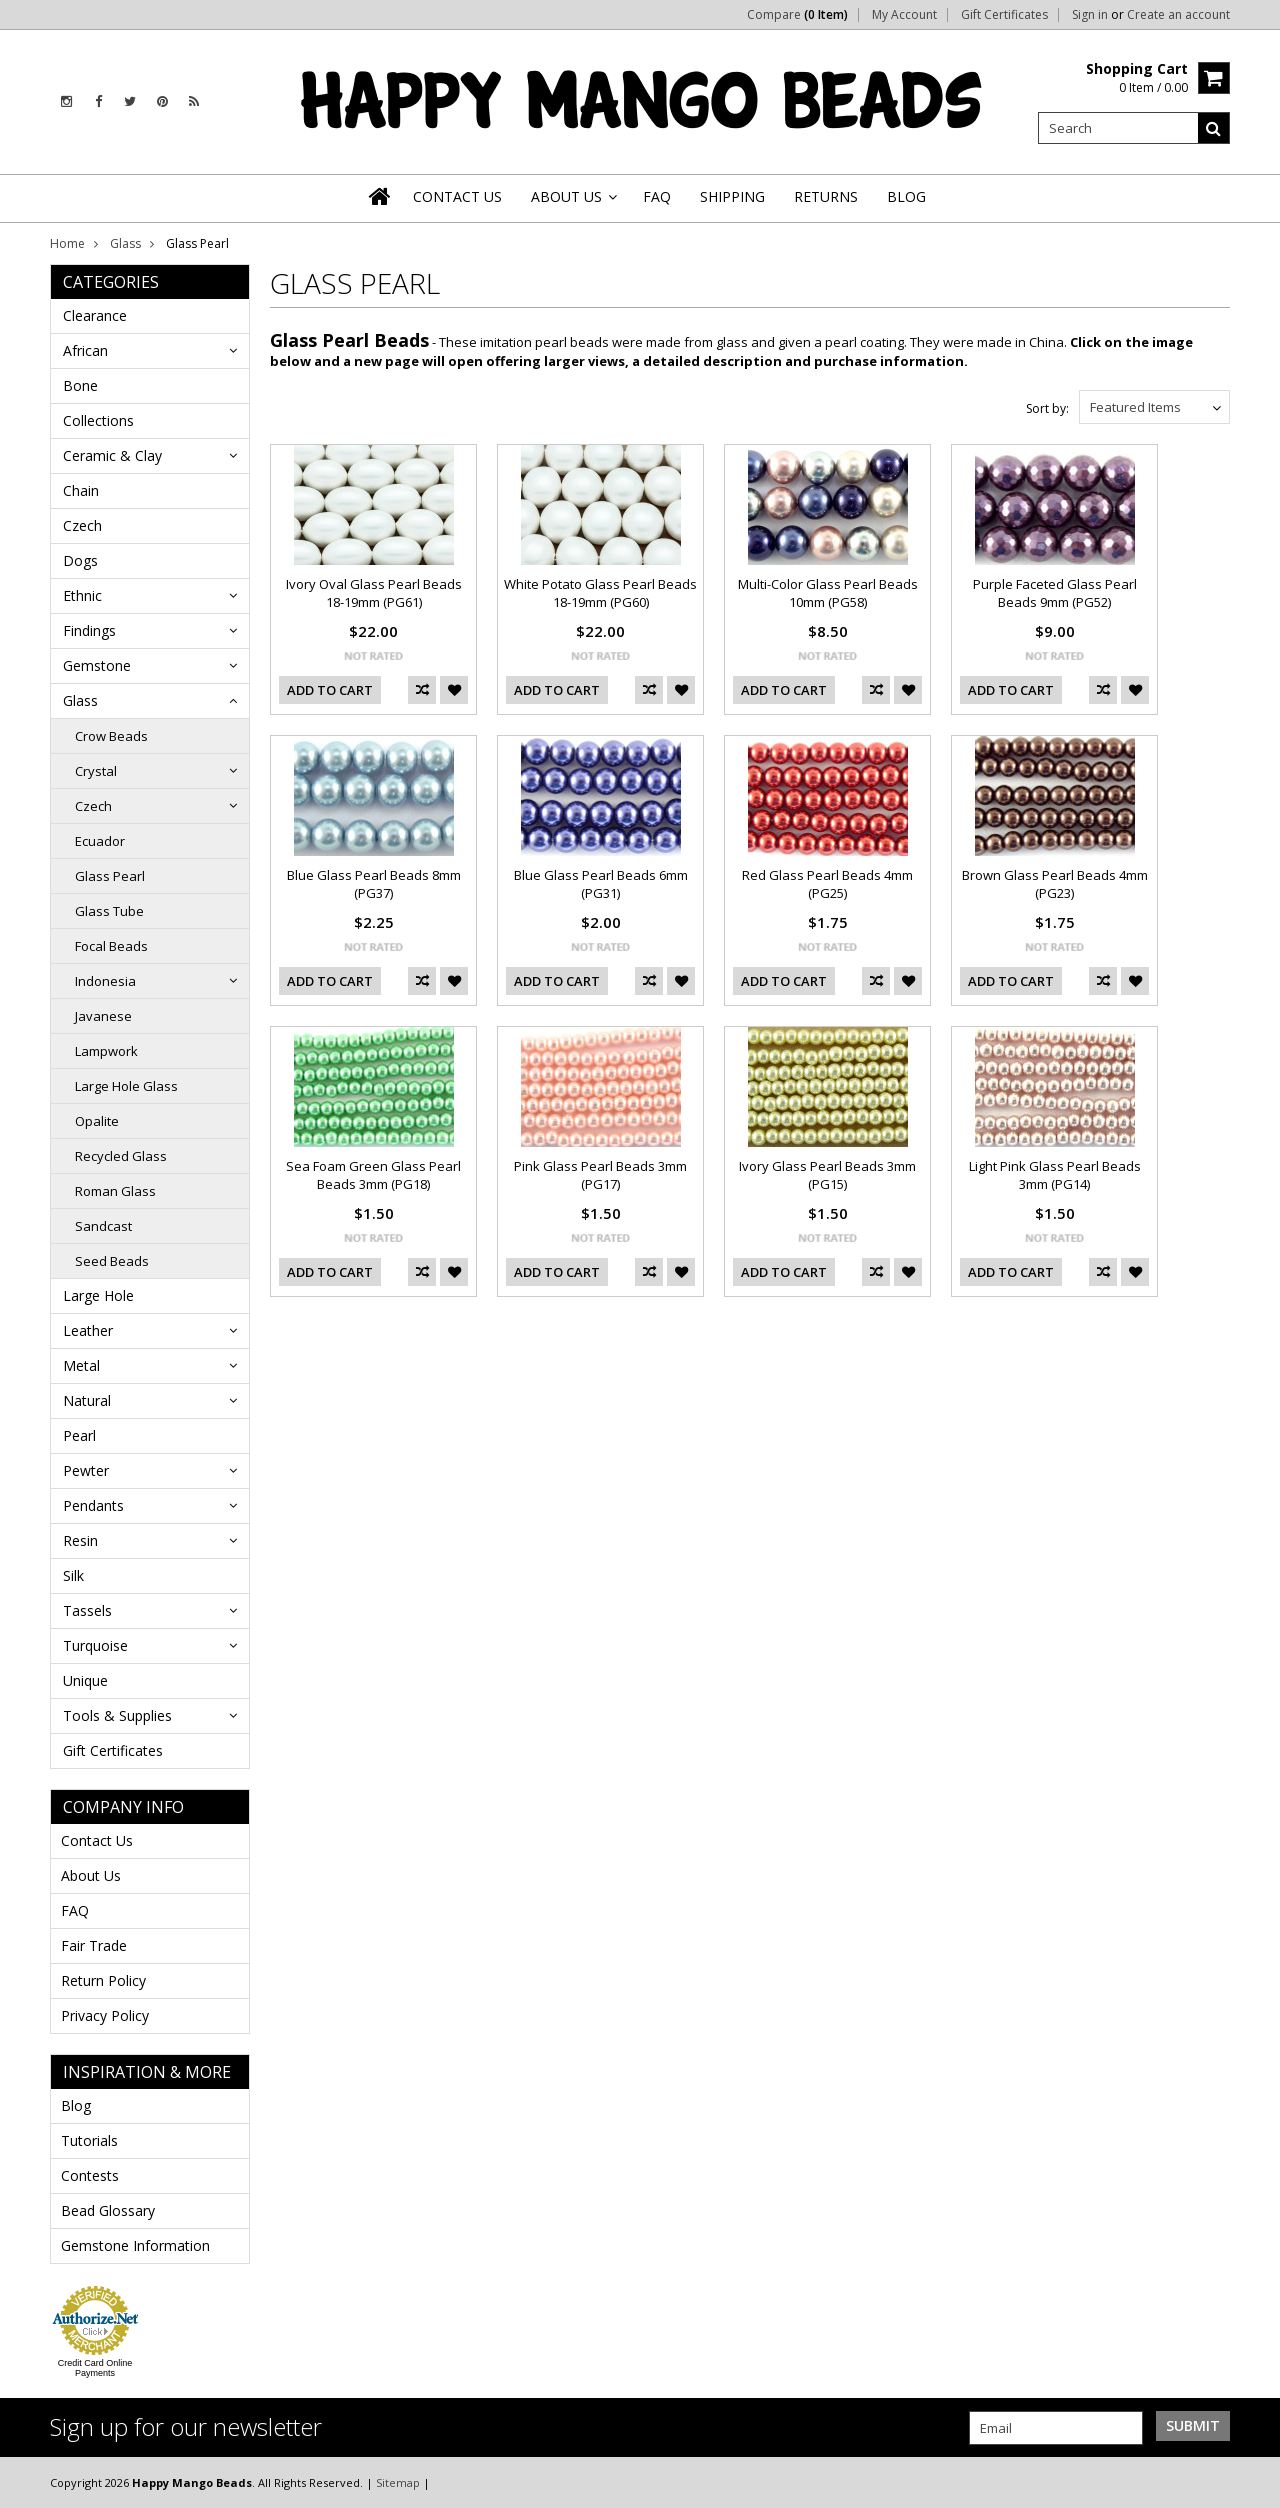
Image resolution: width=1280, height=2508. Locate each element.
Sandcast (103, 1226)
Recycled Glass (121, 1156)
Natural (87, 1400)
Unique (85, 1680)
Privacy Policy (105, 2015)
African (85, 350)
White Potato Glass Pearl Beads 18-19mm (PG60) (600, 593)
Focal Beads (111, 946)
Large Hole (98, 1295)
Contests (90, 2175)
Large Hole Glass (126, 1086)
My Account (904, 15)
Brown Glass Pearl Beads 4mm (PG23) (1055, 884)
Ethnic (82, 595)
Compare (797, 15)
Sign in (1090, 15)
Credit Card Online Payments (95, 2368)
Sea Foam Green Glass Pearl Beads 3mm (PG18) (373, 1175)
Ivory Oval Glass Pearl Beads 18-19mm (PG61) (374, 593)
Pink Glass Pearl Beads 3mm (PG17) (600, 1175)
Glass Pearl (110, 876)
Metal (81, 1365)
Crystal (96, 771)
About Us (91, 1875)
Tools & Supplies (117, 1715)
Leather (88, 1330)
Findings (89, 630)
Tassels (87, 1610)
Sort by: (1047, 408)
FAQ (75, 1910)
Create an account (1178, 15)
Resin (80, 1540)
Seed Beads (112, 1261)
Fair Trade (94, 1945)
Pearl (79, 1435)
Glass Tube (109, 911)
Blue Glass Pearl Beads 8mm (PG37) (374, 884)
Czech (82, 525)
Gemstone (97, 665)
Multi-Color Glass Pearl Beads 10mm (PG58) (828, 593)
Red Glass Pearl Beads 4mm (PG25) (827, 884)
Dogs (80, 560)
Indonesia (105, 981)
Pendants (93, 1505)
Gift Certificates (1004, 15)
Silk (73, 1575)
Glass (125, 243)
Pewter (86, 1470)
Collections (98, 420)
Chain (81, 490)
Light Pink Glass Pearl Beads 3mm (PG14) (1055, 1175)
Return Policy (103, 1980)
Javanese (103, 1016)
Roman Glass (115, 1191)
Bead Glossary (108, 2210)
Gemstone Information (135, 2245)
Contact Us (97, 1840)
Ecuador (100, 841)
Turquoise (95, 1645)
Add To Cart (330, 690)
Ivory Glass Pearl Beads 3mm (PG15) (827, 1175)
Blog (76, 2105)
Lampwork (106, 1051)
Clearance (95, 315)
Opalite (97, 1121)
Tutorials (89, 2140)
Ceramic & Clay (112, 455)
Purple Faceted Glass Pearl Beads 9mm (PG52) (1055, 593)
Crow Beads (111, 736)
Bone (80, 385)
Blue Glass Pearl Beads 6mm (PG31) (601, 884)
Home (67, 243)
